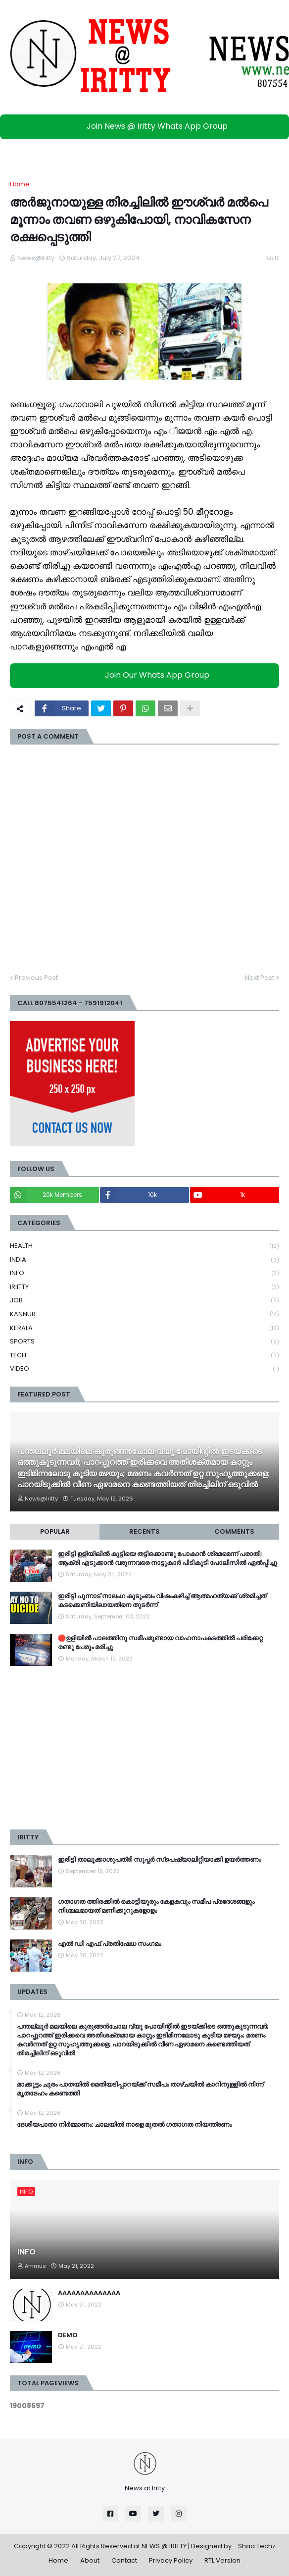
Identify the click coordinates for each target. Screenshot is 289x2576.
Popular (55, 1531)
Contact (124, 2560)
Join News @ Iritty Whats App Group (147, 126)
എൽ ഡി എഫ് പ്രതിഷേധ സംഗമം (109, 1943)
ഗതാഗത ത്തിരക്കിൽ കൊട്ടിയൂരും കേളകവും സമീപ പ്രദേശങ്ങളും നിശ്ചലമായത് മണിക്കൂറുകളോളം (156, 1906)
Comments (234, 1531)
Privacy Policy (171, 2560)
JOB (144, 1300)
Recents (144, 1531)
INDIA (144, 1260)
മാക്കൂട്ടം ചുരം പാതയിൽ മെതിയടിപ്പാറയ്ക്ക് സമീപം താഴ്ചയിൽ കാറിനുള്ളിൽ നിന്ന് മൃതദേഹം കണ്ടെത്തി (140, 2089)
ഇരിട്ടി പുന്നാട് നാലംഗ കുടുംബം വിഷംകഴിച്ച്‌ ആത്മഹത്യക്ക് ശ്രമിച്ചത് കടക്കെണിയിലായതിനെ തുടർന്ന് (162, 1601)
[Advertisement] (144, 1747)
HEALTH (144, 1246)
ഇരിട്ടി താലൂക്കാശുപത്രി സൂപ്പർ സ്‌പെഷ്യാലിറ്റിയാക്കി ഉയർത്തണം (159, 1859)
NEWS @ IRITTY (164, 2546)
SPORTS (144, 1342)
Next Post (259, 977)
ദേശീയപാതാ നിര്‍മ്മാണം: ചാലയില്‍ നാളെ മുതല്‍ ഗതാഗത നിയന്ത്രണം (124, 2124)
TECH (144, 1355)
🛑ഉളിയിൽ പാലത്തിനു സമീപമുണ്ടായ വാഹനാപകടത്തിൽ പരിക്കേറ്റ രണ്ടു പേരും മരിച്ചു (160, 1643)
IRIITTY (144, 1287)
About (89, 2560)
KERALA (144, 1328)
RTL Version (222, 2560)
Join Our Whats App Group (147, 675)
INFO (144, 1273)
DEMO (68, 2335)
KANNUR (144, 1314)
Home (20, 184)
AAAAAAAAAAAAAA (89, 2293)
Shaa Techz (257, 2546)
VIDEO (144, 1369)
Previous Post (36, 977)
